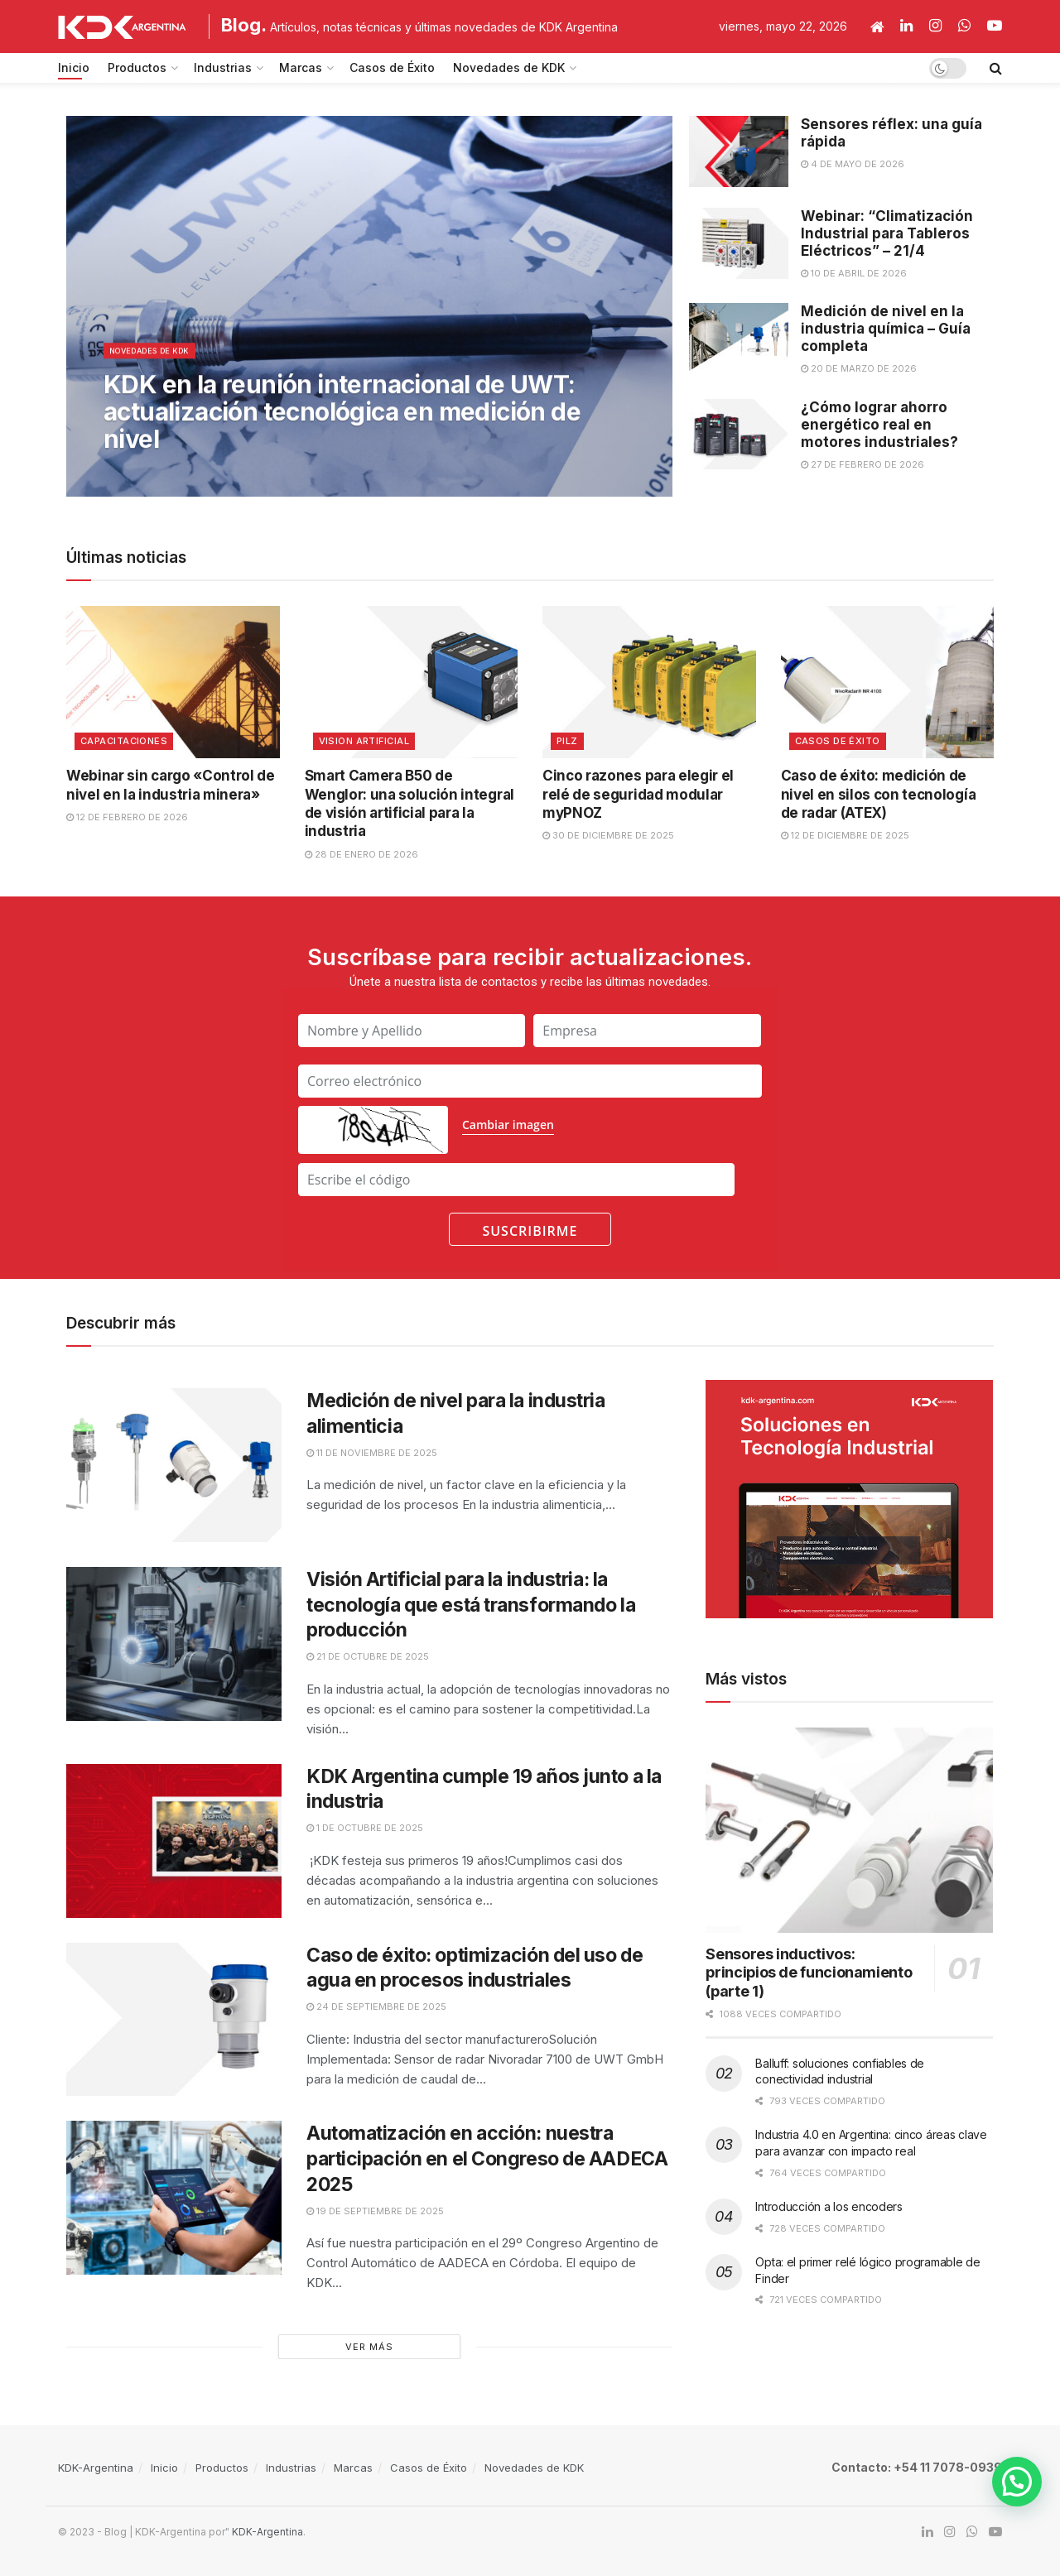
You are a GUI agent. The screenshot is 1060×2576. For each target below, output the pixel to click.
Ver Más (369, 2347)
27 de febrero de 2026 (862, 464)
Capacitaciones (123, 741)
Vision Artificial (364, 741)
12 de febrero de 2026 (127, 817)
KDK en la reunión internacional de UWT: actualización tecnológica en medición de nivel (342, 422)
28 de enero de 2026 (361, 854)
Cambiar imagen (508, 1124)
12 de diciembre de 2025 (845, 835)
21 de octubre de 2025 (367, 1656)
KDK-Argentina (95, 2467)
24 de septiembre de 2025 (376, 2006)
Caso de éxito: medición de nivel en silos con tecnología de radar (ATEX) (878, 794)
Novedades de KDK (509, 67)
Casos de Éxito (392, 67)
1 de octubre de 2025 (364, 1827)
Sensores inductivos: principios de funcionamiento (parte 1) (809, 1972)
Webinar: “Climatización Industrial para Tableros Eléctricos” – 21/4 (887, 233)
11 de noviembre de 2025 (371, 1453)
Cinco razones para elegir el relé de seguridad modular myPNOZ (638, 794)
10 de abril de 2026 (854, 273)
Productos (137, 67)
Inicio (73, 67)
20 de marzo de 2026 (859, 368)
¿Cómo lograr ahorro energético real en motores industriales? (879, 424)
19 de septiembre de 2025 (375, 2211)
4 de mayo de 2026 (852, 164)
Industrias (223, 67)
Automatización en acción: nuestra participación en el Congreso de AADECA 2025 (486, 2159)
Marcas (300, 67)
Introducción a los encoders (828, 2206)
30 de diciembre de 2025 (608, 835)
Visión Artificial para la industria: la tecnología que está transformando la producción (470, 1605)
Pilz (567, 741)
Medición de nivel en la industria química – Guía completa (886, 328)
